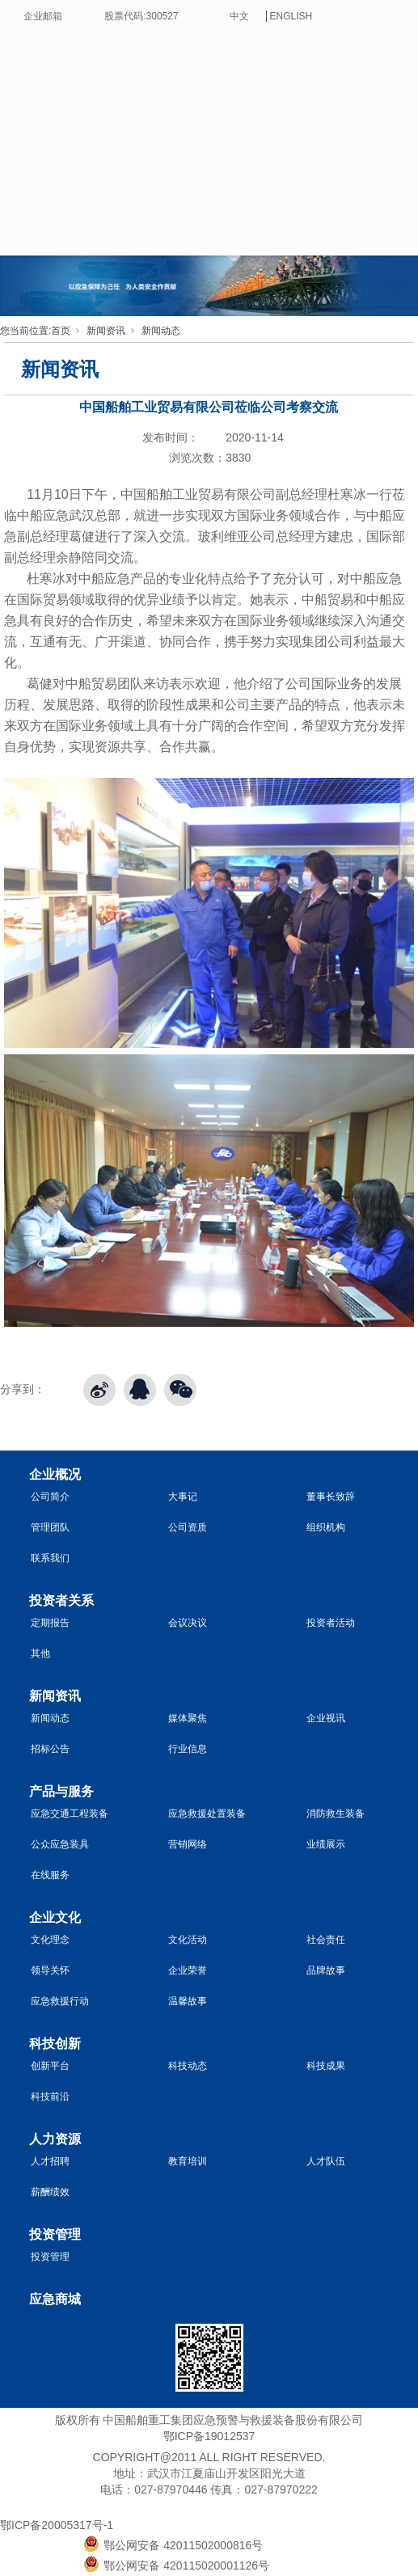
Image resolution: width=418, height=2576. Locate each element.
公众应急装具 (60, 1844)
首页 (60, 330)
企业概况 (55, 1474)
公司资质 (187, 1527)
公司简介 (50, 1496)
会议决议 (187, 1622)
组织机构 (325, 1527)
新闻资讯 (106, 330)
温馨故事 (187, 2001)
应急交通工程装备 (69, 1813)
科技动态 (187, 2065)
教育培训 (187, 2161)
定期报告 (50, 1622)
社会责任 (325, 1939)
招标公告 (50, 1749)
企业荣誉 (187, 1970)
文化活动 (187, 1939)
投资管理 (55, 2234)
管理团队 (50, 1527)
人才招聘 (50, 2161)
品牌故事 (325, 1970)
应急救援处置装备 (207, 1813)
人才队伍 (325, 2161)
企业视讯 (325, 1718)
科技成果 (325, 2065)
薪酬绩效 (50, 2192)
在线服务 (50, 1875)
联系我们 (50, 1558)
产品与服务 (61, 1791)
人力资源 (55, 2139)
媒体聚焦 (187, 1718)
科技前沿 (50, 2096)
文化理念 (50, 1939)
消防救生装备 (335, 1813)
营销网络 (187, 1844)
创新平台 (50, 2065)
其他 (40, 1653)
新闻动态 (160, 330)
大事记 (182, 1496)
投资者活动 (330, 1622)
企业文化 (55, 1917)
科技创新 (55, 2043)
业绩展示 (325, 1844)
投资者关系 (61, 1600)
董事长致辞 (330, 1496)
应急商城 (55, 2299)
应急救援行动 (60, 2001)
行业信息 (187, 1749)
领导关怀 (50, 1970)
